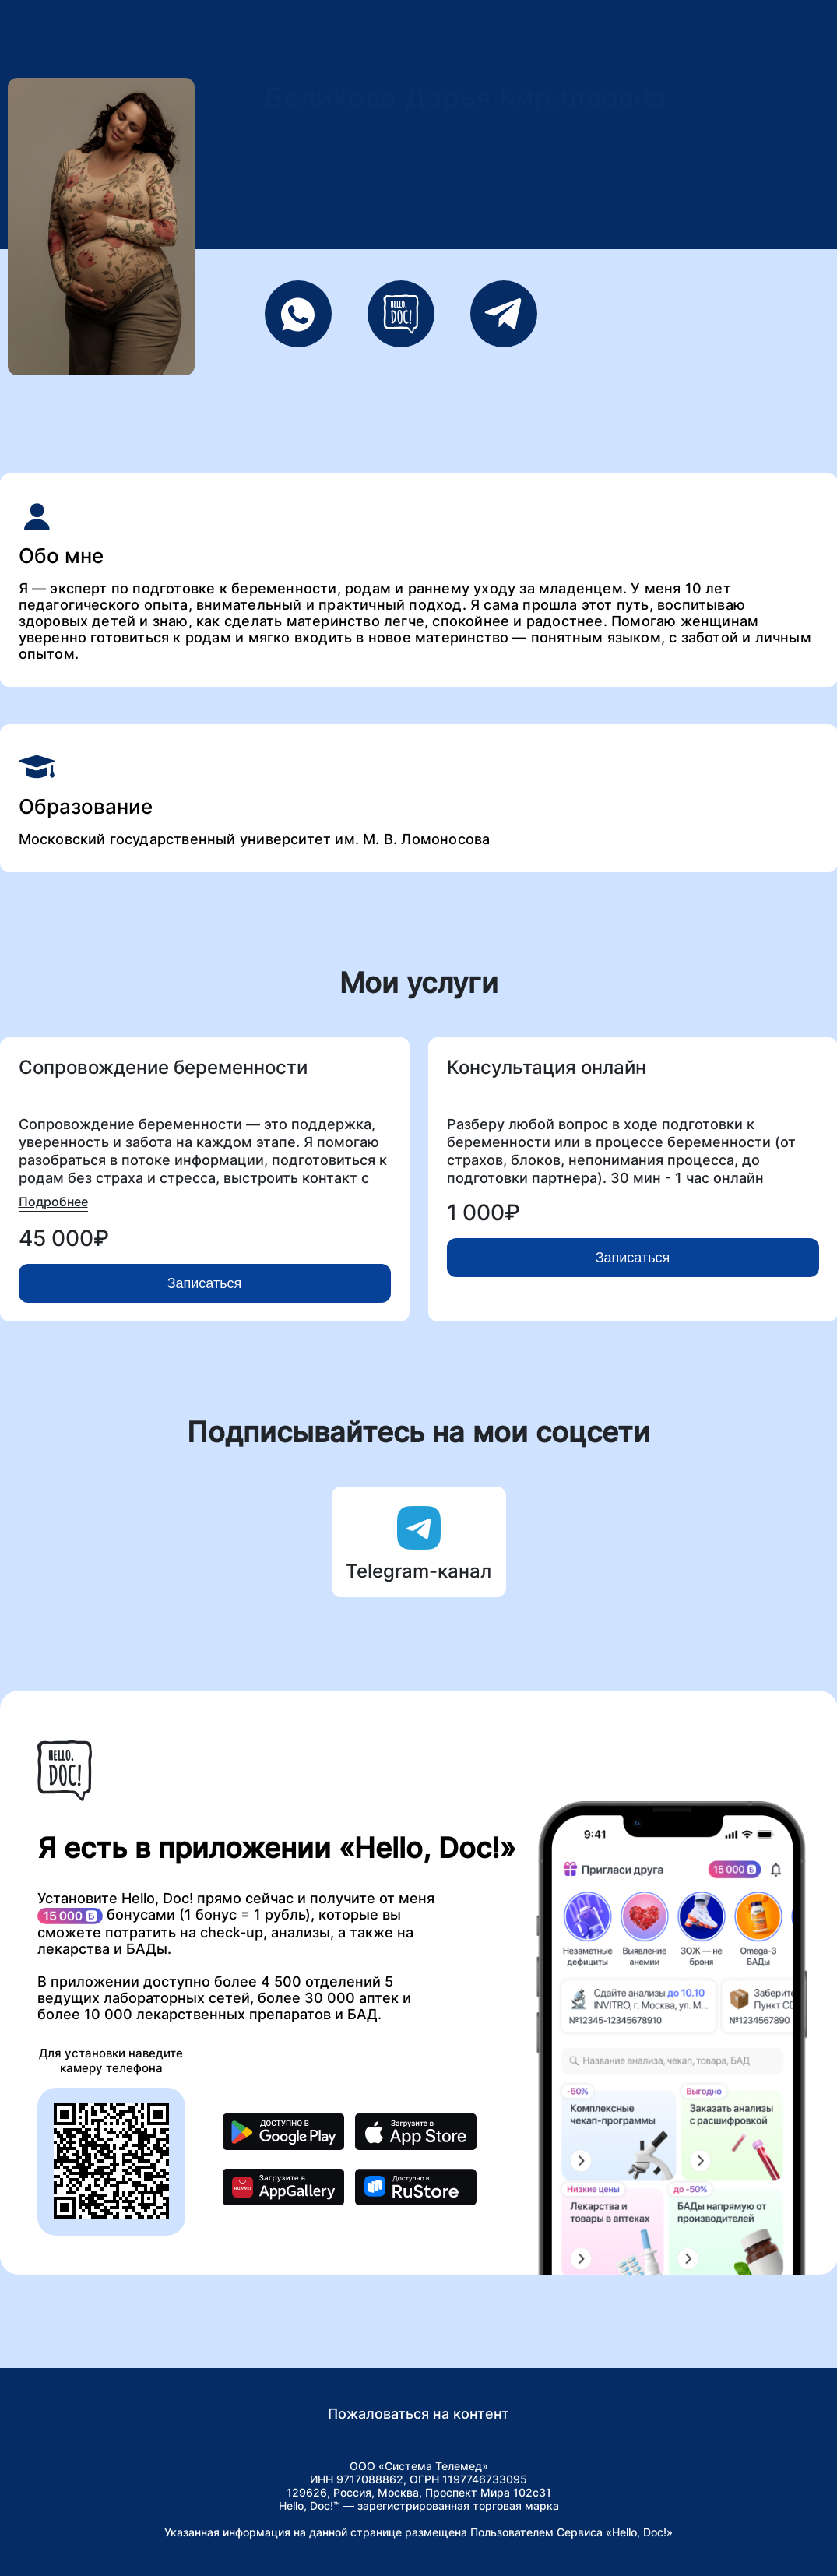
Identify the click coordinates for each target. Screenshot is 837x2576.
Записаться (204, 1283)
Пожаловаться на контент (418, 2413)
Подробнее (53, 1201)
